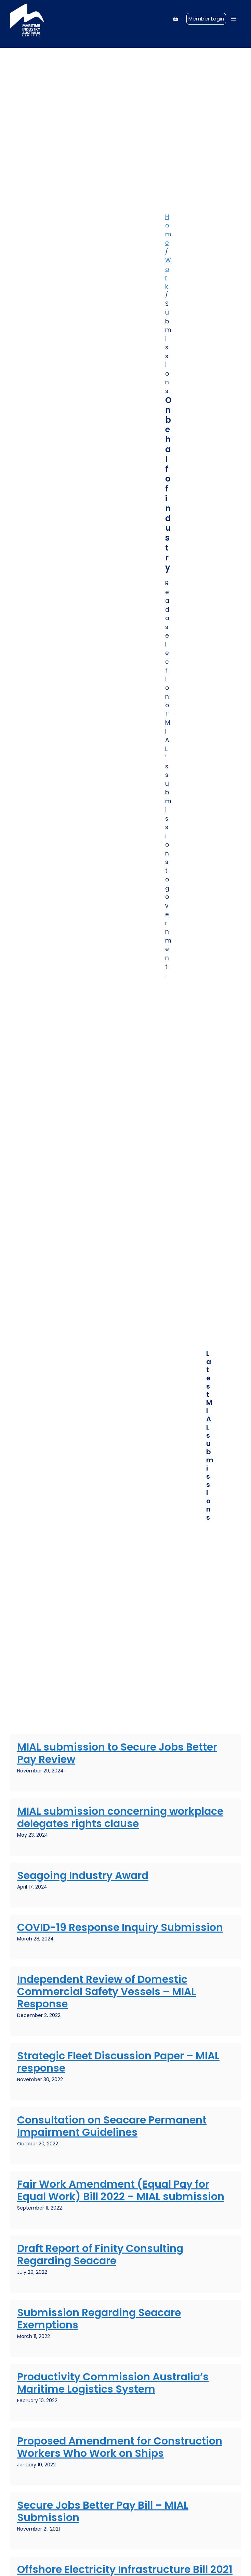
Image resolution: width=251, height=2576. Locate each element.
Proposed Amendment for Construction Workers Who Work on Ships (119, 2447)
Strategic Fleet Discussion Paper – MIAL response (118, 2062)
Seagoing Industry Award (82, 1875)
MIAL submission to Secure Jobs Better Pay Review (117, 1753)
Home (168, 230)
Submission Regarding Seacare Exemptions (99, 2319)
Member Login (206, 18)
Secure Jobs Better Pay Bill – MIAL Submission (102, 2511)
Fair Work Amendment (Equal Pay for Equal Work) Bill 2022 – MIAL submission (120, 2190)
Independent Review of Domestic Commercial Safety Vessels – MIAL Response (106, 1991)
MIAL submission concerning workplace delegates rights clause (120, 1817)
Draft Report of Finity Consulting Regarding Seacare (100, 2254)
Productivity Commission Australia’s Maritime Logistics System (113, 2383)
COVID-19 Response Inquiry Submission (120, 1927)
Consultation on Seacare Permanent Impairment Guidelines (112, 2126)
